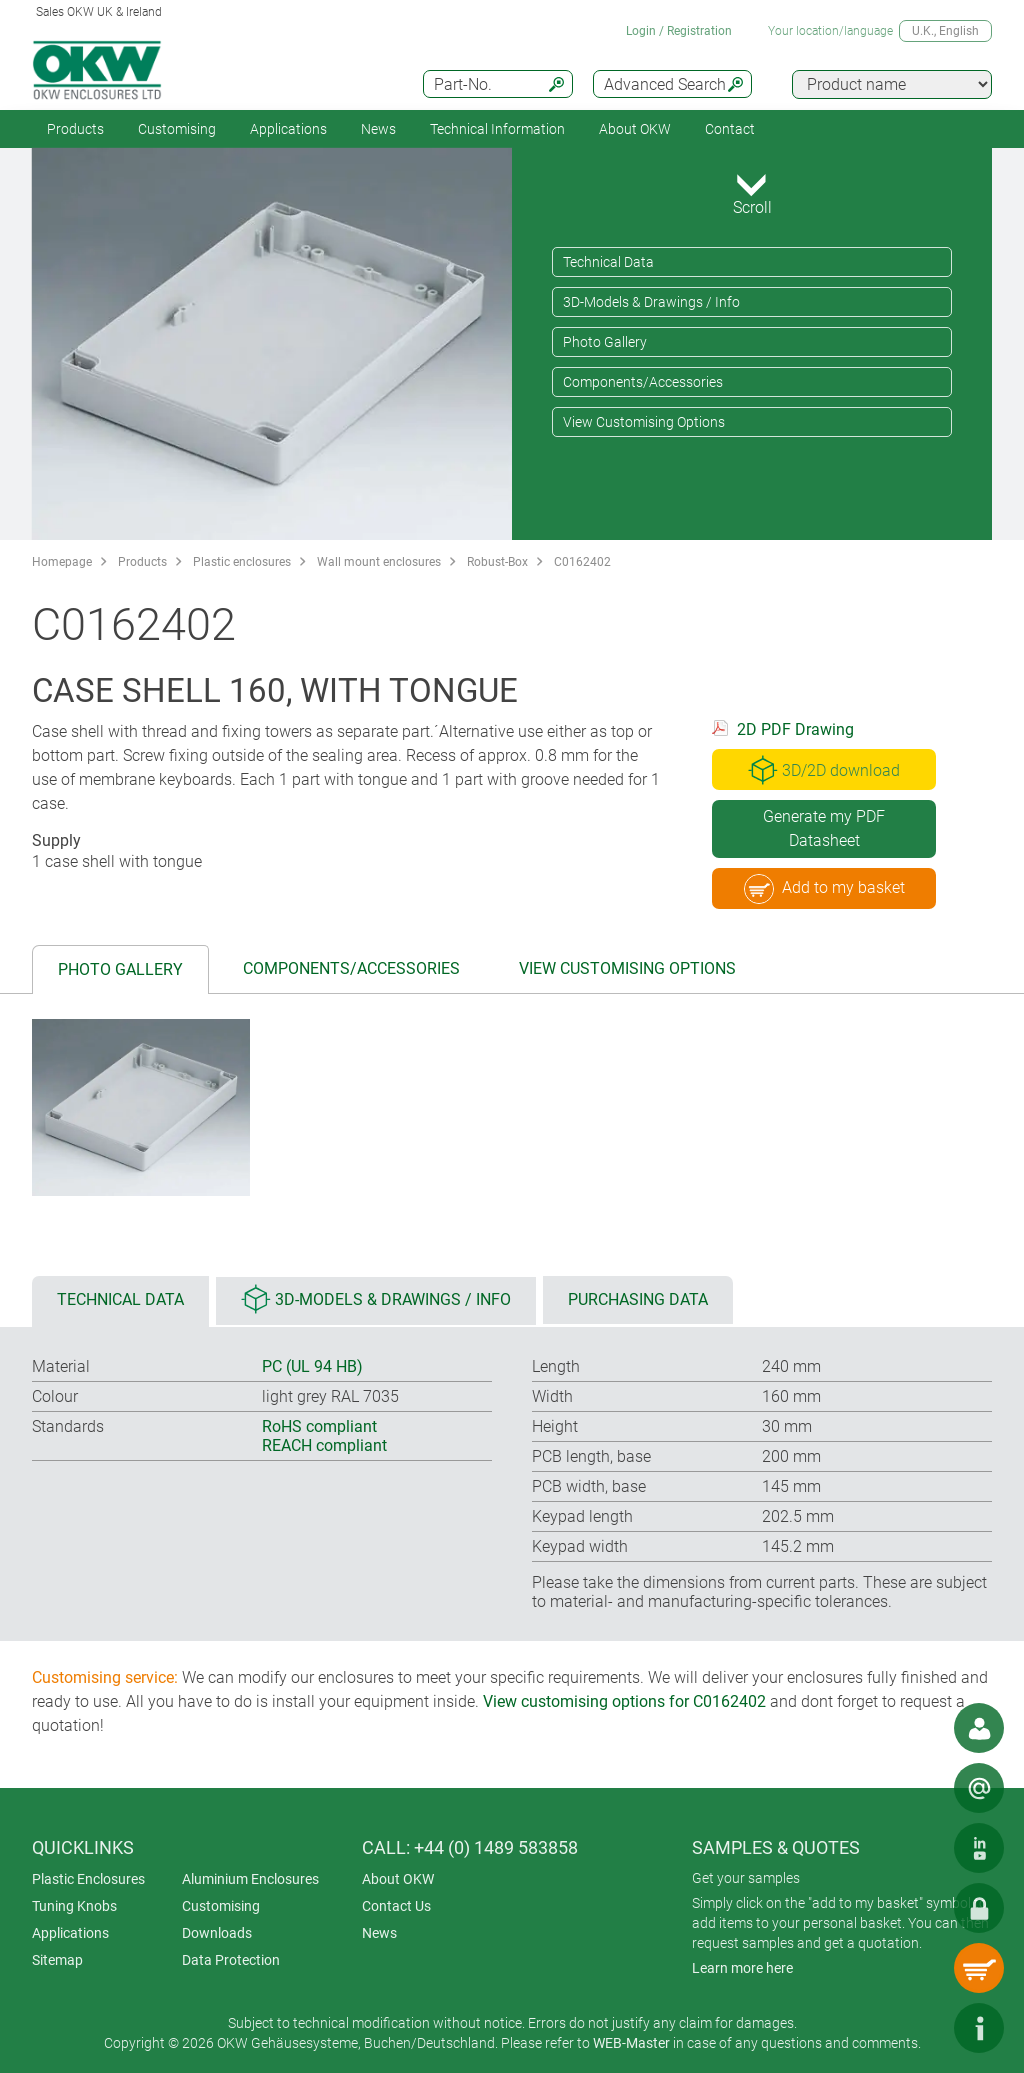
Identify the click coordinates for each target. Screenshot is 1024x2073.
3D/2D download (824, 770)
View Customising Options (644, 422)
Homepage (62, 562)
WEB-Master (631, 2043)
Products (75, 129)
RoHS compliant (319, 1426)
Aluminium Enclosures (250, 1879)
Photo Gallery (605, 342)
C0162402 (582, 562)
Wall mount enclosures (379, 562)
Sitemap (57, 1960)
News (378, 129)
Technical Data (608, 262)
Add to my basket (824, 889)
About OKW (398, 1879)
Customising (177, 129)
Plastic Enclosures (88, 1879)
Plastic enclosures (242, 562)
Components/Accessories (643, 382)
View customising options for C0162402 (624, 1701)
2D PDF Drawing (795, 729)
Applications (288, 129)
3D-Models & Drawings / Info (651, 302)
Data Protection (231, 1960)
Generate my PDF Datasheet (824, 828)
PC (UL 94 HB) (312, 1366)
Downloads (217, 1933)
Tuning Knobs (74, 1906)
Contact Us (396, 1906)
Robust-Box (497, 562)
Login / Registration (679, 31)
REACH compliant (324, 1445)
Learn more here (742, 1968)
